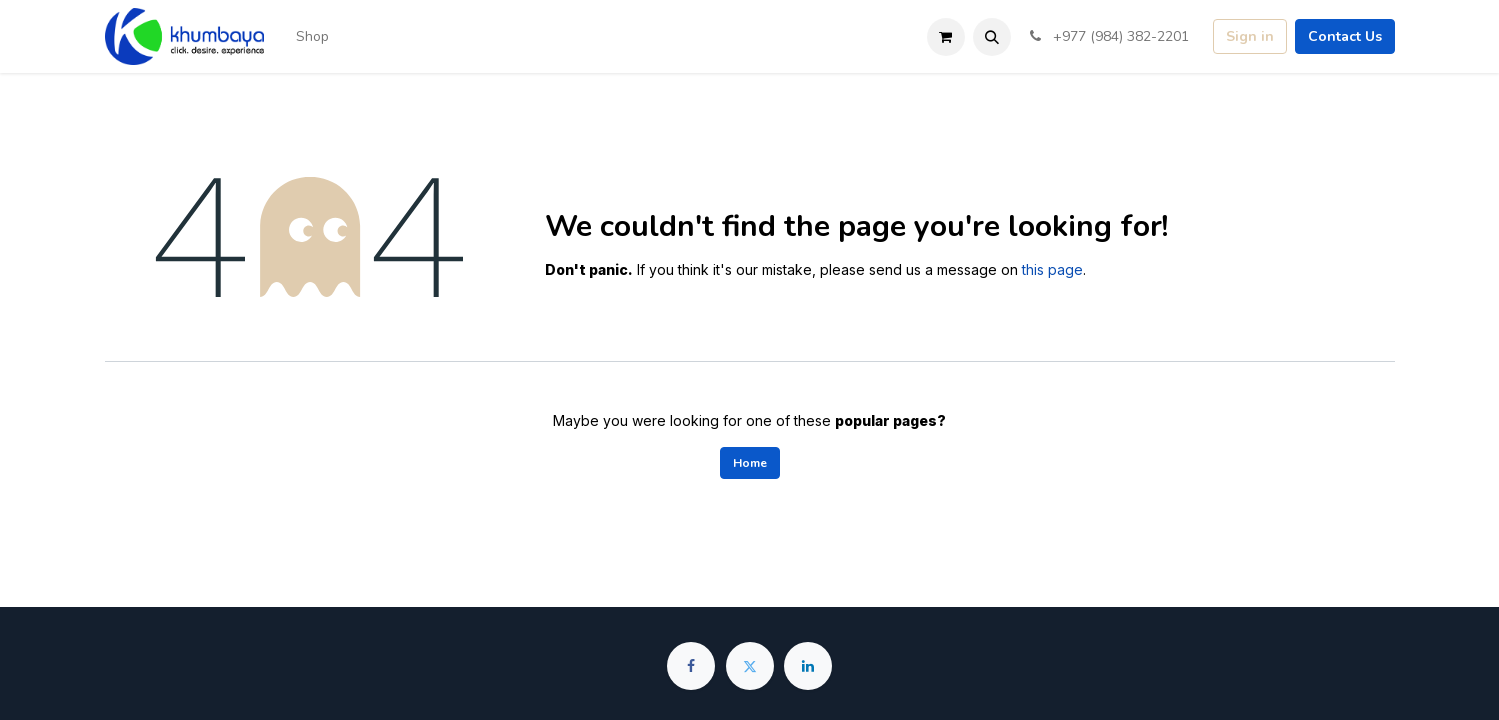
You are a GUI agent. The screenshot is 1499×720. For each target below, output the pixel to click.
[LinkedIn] (808, 666)
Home (750, 463)
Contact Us (1345, 36)
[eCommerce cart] (946, 37)
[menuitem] (312, 36)
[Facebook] (691, 666)
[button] (992, 37)
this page (1052, 269)
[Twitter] (750, 666)
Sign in (1250, 36)
